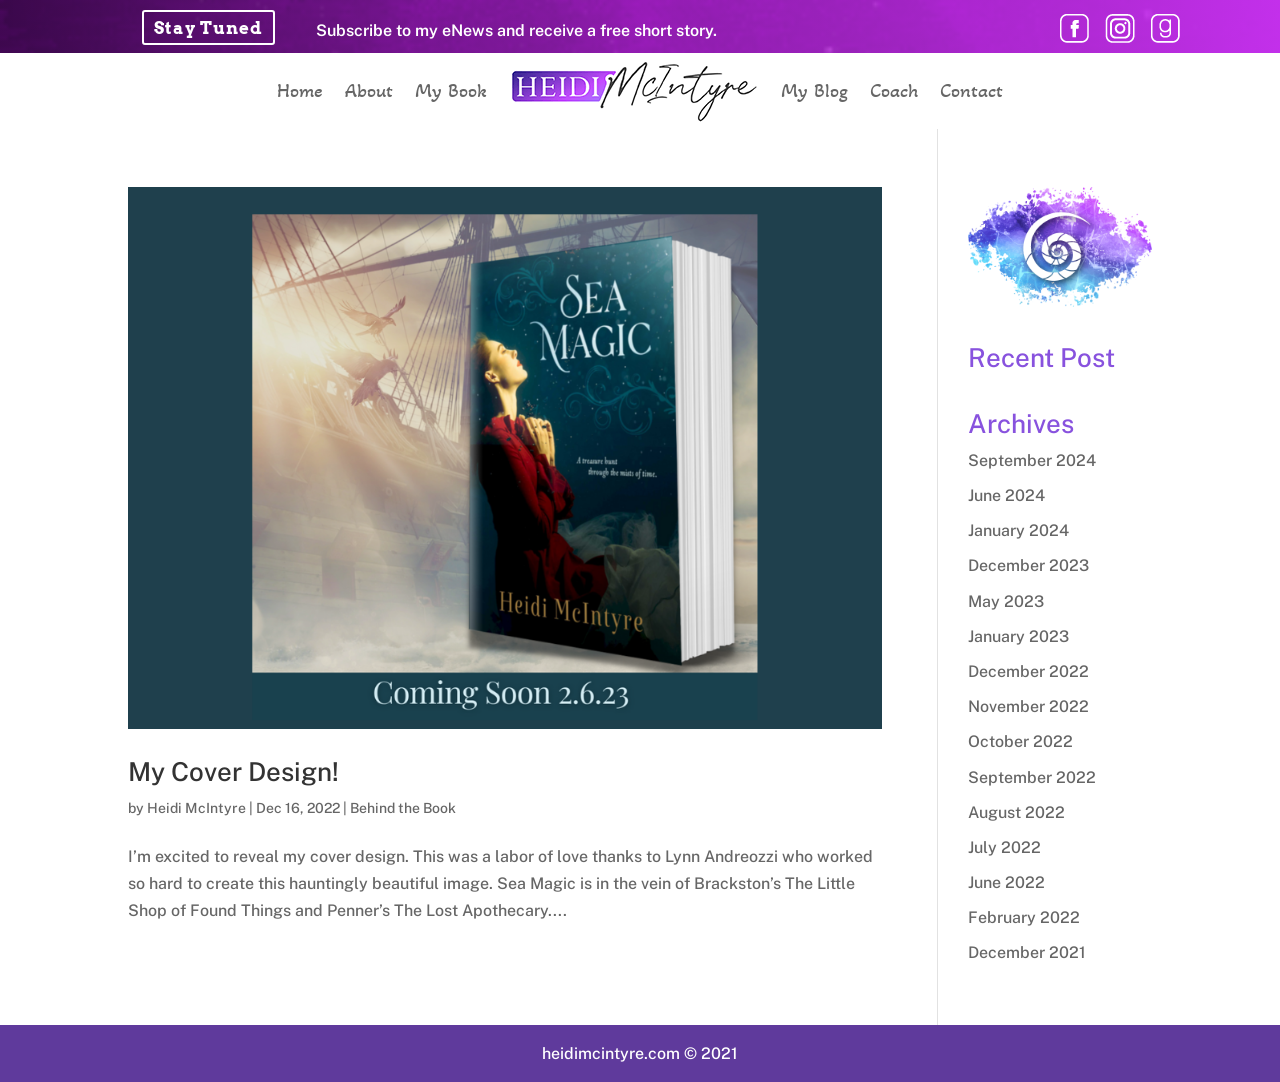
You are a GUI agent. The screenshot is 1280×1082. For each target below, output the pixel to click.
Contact (971, 91)
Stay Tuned (208, 28)
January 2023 (1018, 636)
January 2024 (1018, 530)
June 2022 (1006, 882)
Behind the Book (403, 808)
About (369, 91)
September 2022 (1032, 777)
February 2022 (1024, 917)
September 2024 (1032, 460)
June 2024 (1006, 495)
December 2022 (1028, 671)
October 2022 (1020, 741)
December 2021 (1027, 952)
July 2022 (1004, 847)
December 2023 (1028, 565)
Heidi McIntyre (196, 808)
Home (300, 91)
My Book (451, 91)
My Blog (814, 91)
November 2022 (1028, 706)
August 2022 (1016, 812)
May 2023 (1006, 601)
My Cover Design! (233, 771)
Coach (894, 91)
